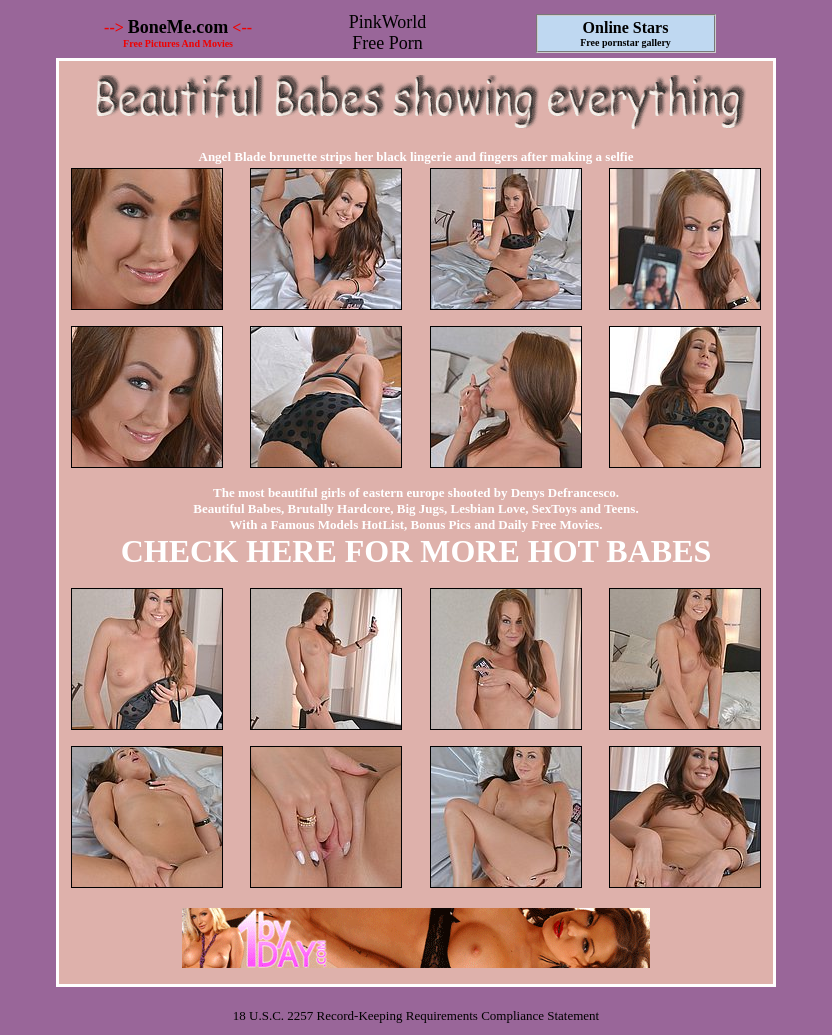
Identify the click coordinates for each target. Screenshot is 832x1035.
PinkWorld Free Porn (388, 32)
